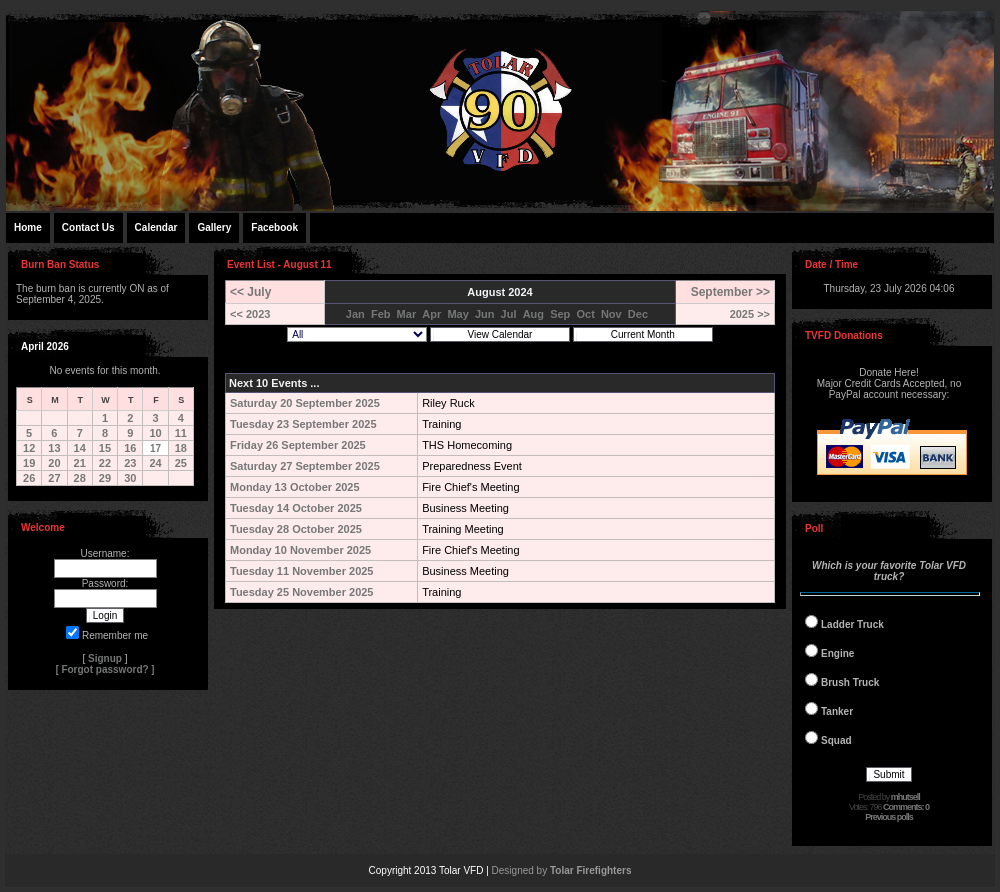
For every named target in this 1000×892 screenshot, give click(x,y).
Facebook (274, 227)
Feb (381, 314)
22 (105, 463)
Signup (105, 658)
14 (80, 448)
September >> (730, 292)
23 (130, 463)
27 (54, 478)
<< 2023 (250, 314)
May (457, 314)
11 (181, 433)
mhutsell (905, 797)
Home (28, 227)
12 (29, 448)
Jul (509, 314)
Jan (355, 314)
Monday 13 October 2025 (295, 487)
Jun (485, 314)
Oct (585, 314)
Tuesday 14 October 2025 (296, 508)
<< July (250, 292)
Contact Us (88, 227)
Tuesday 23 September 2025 (303, 424)
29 (105, 478)
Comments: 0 (906, 807)
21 (80, 463)
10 (155, 433)
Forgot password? (104, 669)
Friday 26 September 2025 (298, 445)
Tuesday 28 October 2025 (296, 529)
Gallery (214, 227)
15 (105, 448)
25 (181, 463)
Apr (431, 314)
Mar (407, 314)
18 (181, 448)
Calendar (156, 227)
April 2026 (45, 346)
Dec (638, 314)
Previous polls (889, 817)
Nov (611, 314)
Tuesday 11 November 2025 (301, 571)
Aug (533, 314)
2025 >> (750, 314)
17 (155, 448)
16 (130, 448)
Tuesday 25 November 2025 (301, 592)
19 (29, 463)
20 (54, 463)
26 (29, 478)
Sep (560, 314)
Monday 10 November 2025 (300, 550)
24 (155, 463)
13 (54, 448)
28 (80, 478)
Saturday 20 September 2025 (305, 403)
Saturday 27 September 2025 (305, 466)
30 (130, 478)
